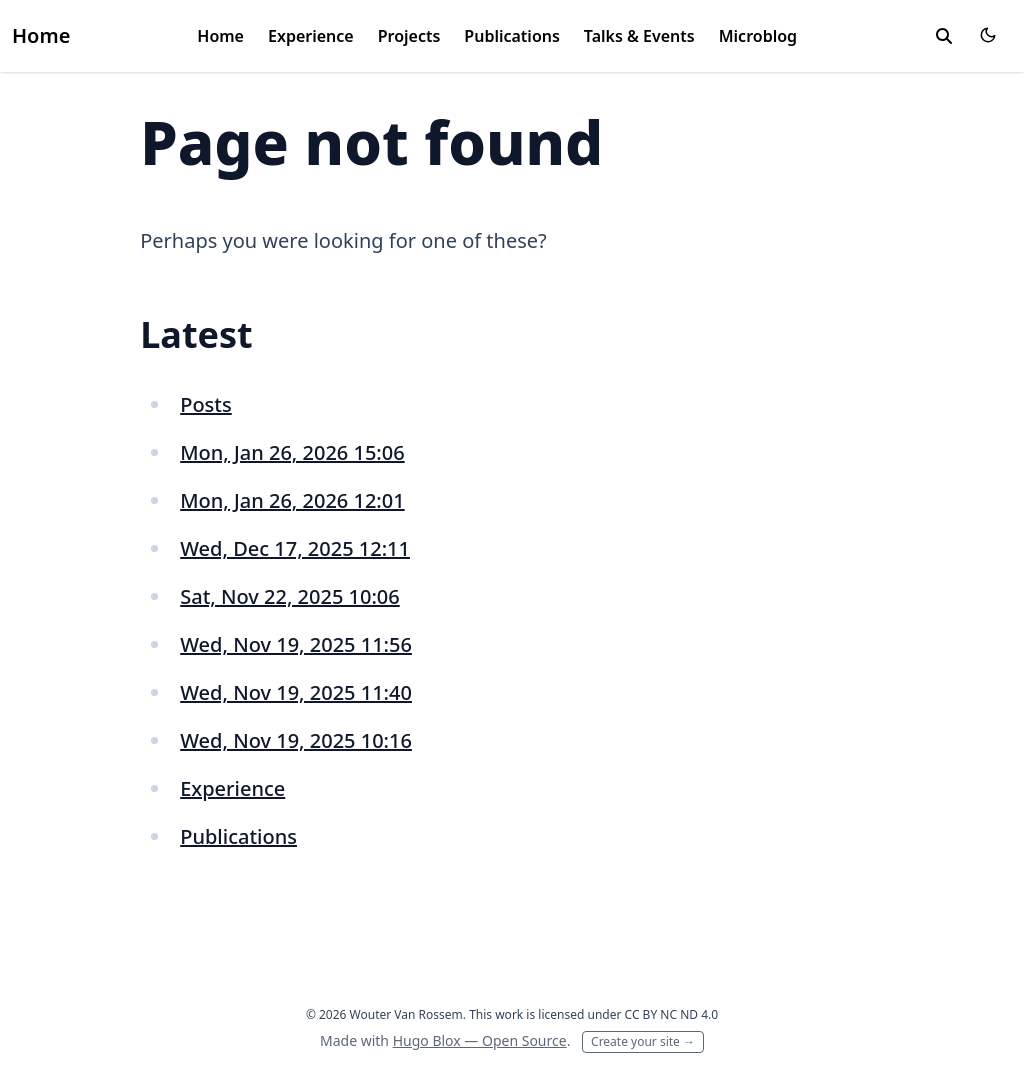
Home (41, 35)
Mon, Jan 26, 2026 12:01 (292, 500)
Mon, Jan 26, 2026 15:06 (292, 452)
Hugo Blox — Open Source (480, 1040)
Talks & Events (639, 36)
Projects (409, 36)
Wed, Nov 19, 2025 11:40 (296, 692)
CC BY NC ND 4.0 (672, 1014)
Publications (512, 36)
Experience (311, 36)
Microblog (758, 36)
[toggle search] (944, 36)
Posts (206, 404)
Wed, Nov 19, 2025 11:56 (296, 644)
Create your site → (643, 1041)
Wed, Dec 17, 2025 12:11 (295, 548)
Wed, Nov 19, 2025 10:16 (296, 740)
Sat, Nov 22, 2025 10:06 (290, 596)
